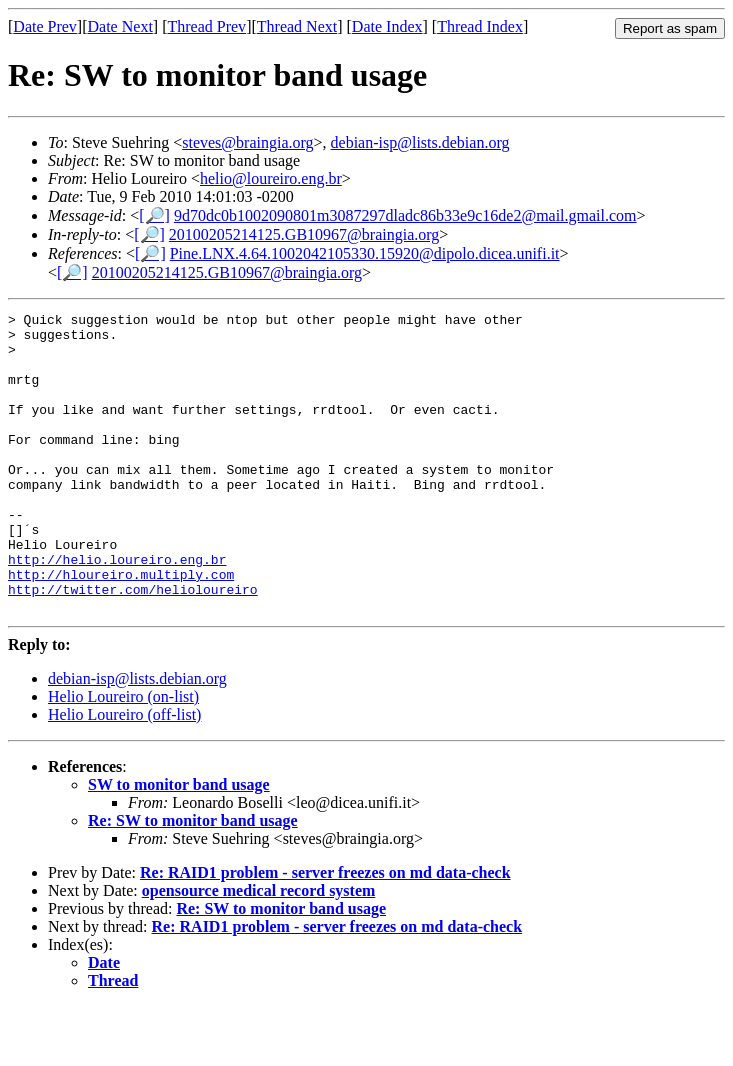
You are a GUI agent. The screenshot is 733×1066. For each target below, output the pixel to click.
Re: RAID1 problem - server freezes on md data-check (325, 932)
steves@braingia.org (247, 142)
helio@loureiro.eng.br (271, 178)
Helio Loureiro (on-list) (123, 756)
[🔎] (154, 215)
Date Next (120, 26)
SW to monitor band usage (179, 844)
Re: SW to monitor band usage (193, 880)
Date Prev (45, 26)
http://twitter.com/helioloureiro (133, 646)
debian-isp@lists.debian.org (420, 142)
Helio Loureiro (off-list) (124, 774)
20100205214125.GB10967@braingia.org (304, 234)
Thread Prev (206, 26)
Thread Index (480, 26)
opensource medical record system (259, 950)
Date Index (387, 26)
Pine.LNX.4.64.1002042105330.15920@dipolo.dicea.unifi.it (365, 253)
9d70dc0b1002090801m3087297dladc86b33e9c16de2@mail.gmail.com (405, 215)
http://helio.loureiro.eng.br (117, 610)
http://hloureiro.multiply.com (121, 628)
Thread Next (297, 26)
